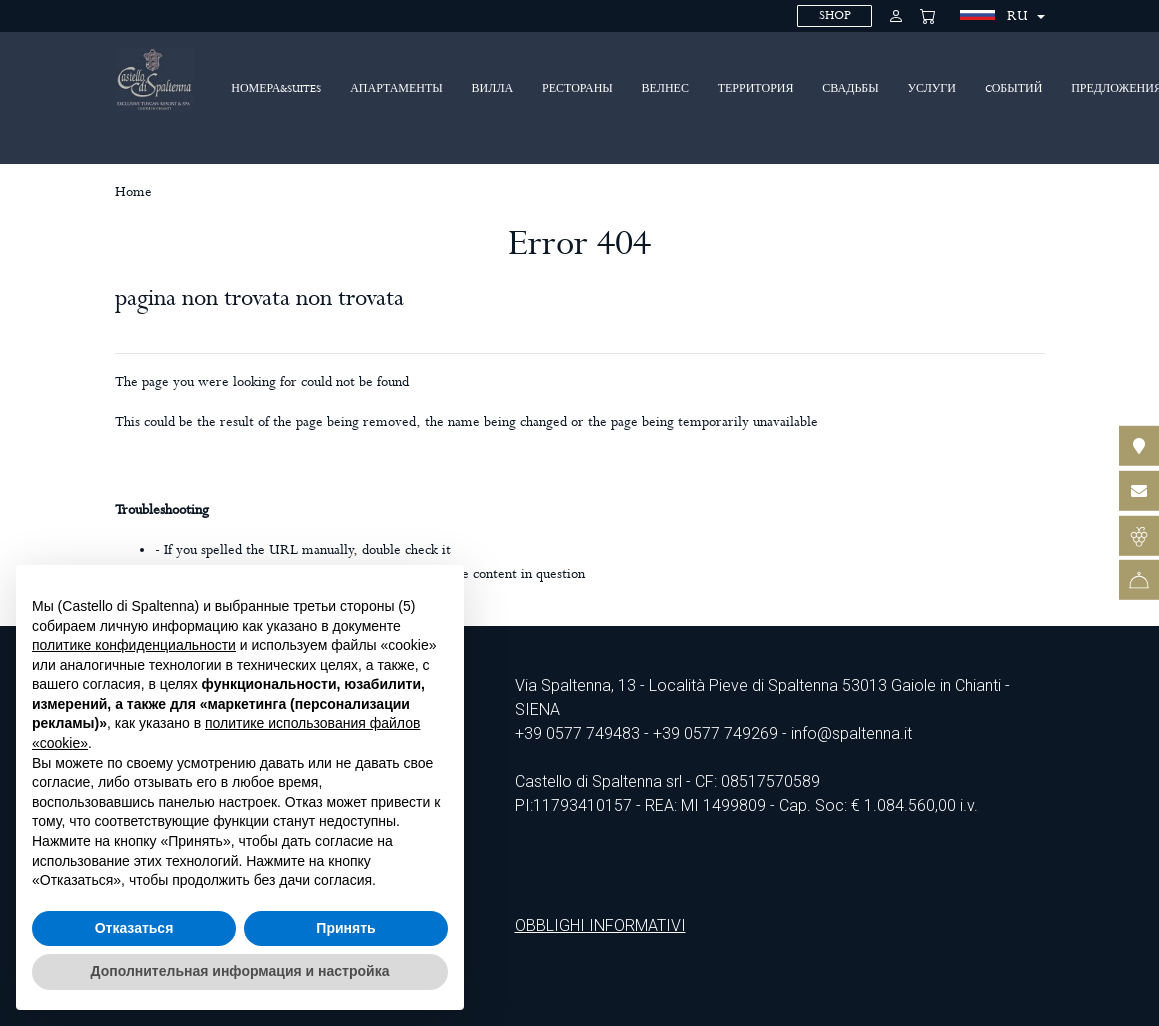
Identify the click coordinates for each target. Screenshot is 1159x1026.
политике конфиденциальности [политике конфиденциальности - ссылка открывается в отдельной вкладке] (134, 645)
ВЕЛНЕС (665, 89)
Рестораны (577, 89)
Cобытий (1014, 89)
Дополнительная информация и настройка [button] (240, 971)
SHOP (835, 15)
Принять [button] (345, 928)
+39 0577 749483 (577, 733)
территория (756, 89)
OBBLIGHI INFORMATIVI (600, 925)
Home (133, 192)
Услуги (931, 89)
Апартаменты (396, 89)
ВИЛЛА (493, 89)
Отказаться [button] (134, 928)
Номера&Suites (276, 89)
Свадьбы (850, 89)
